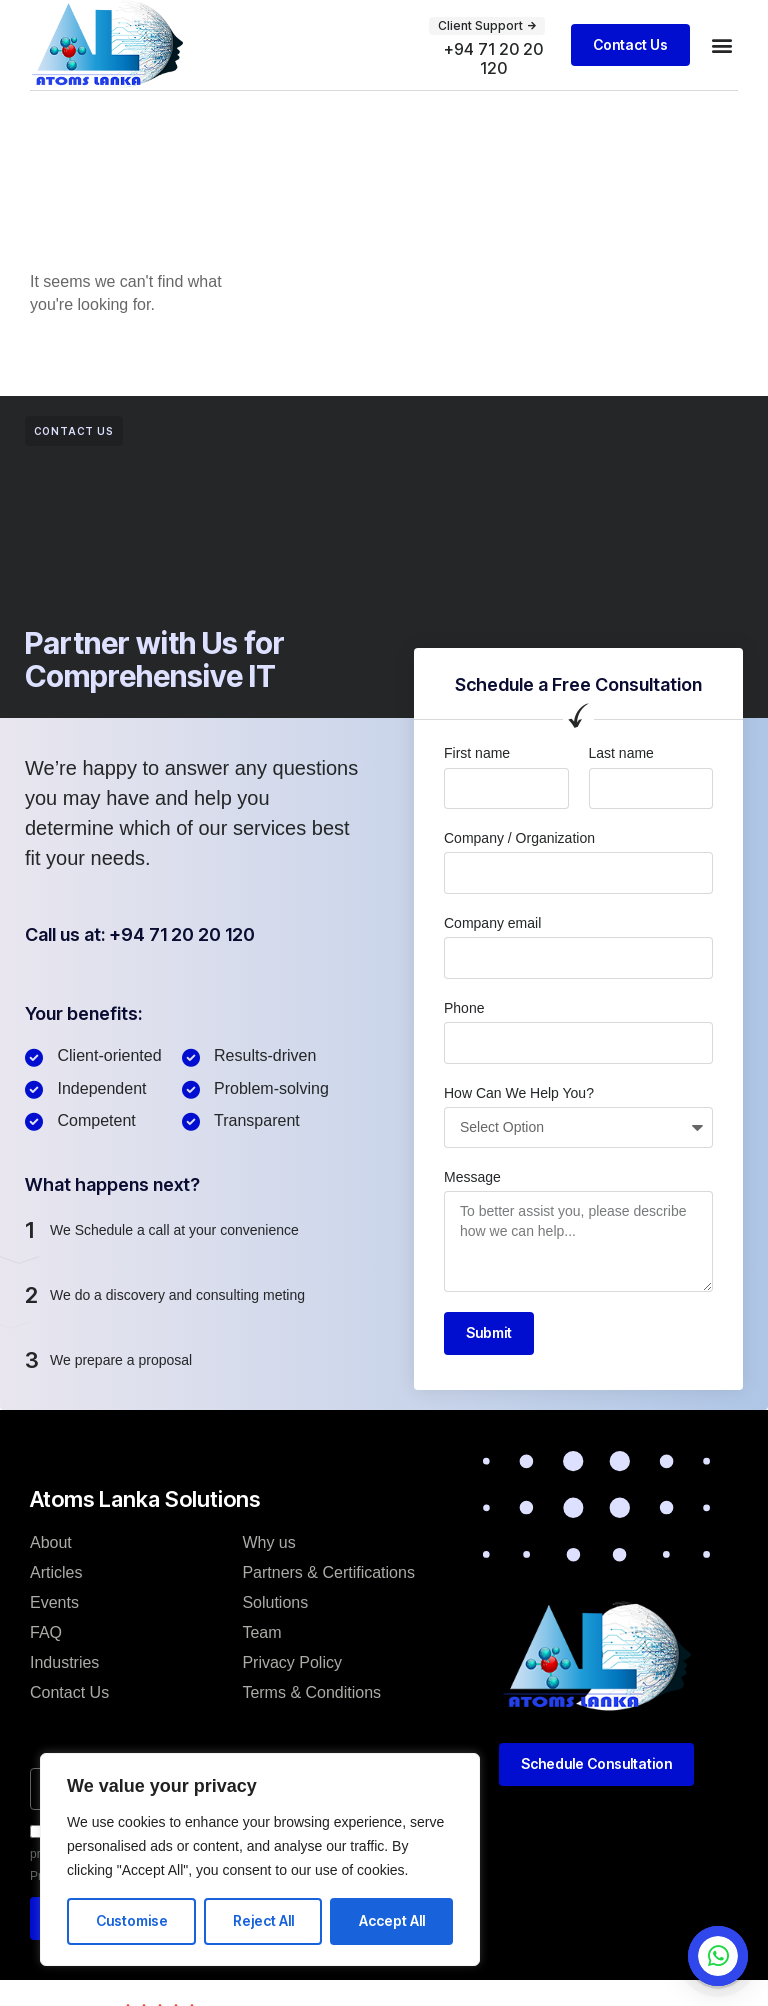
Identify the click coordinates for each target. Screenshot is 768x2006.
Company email (492, 923)
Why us (268, 1542)
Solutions (275, 1602)
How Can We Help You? (519, 1093)
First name (477, 753)
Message (472, 1177)
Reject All (263, 1920)
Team (261, 1632)
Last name (621, 753)
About (51, 1542)
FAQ (46, 1632)
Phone (464, 1008)
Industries (64, 1662)
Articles (56, 1572)
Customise (132, 1920)
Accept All (392, 1920)
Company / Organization (519, 838)
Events (54, 1602)
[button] (721, 44)
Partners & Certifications (328, 1572)
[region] (260, 1859)
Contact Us (69, 1692)
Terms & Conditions (311, 1692)
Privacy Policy (292, 1662)
